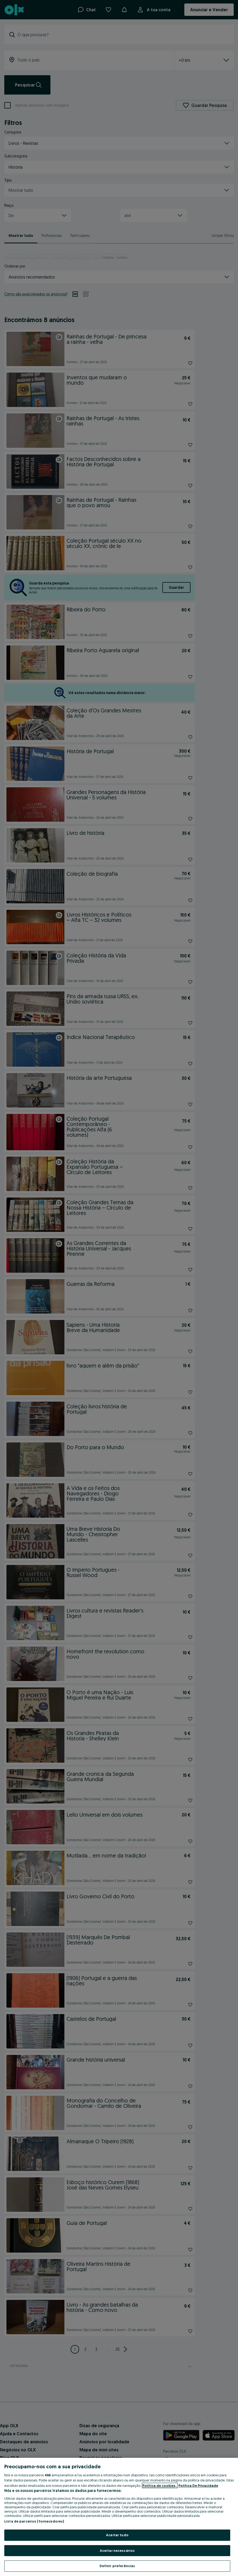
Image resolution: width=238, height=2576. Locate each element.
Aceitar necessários (117, 2550)
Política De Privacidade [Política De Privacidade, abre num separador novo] (198, 2485)
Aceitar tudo (117, 2535)
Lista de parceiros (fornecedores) (34, 2521)
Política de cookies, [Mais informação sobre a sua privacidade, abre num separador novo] (159, 2485)
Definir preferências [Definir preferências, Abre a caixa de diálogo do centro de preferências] (117, 2566)
